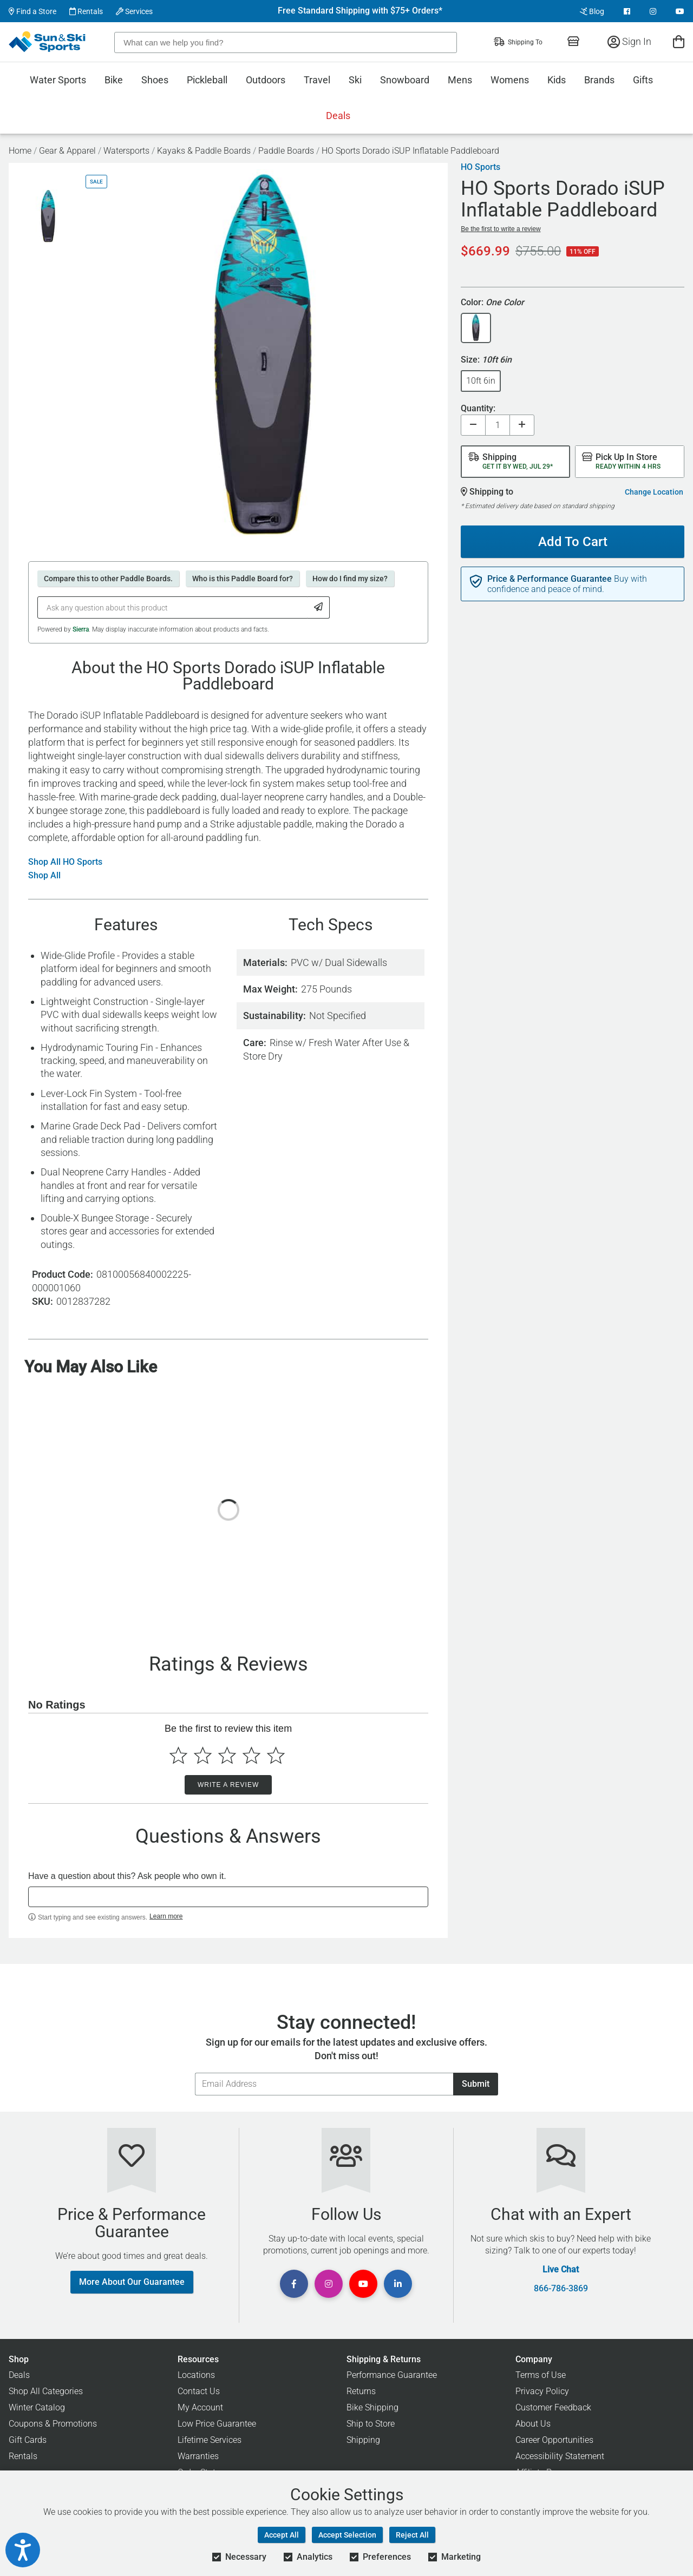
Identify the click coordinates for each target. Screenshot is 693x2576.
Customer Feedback (553, 2407)
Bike (113, 80)
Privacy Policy (542, 2391)
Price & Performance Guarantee (549, 579)
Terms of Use (540, 2375)
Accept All (281, 2535)
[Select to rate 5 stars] (276, 1755)
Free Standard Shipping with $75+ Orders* (360, 10)
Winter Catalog (37, 2407)
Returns (361, 2391)
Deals (338, 115)
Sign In (629, 41)
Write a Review (228, 1785)
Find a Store (32, 11)
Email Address (194, 2072)
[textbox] (228, 1897)
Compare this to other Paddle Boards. (108, 578)
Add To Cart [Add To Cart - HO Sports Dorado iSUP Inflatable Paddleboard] (572, 541)
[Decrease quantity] (473, 425)
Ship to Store (370, 2424)
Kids (556, 80)
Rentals (86, 11)
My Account (200, 2407)
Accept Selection (347, 2535)
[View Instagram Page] (653, 11)
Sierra (81, 629)
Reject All (412, 2535)
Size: (486, 360)
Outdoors (265, 80)
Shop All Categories (46, 2391)
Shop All (44, 875)
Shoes (154, 80)
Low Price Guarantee (217, 2424)
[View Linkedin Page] (398, 2284)
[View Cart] (678, 41)
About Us (533, 2424)
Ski (355, 80)
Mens (460, 80)
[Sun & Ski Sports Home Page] (48, 41)
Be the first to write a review (500, 229)
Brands (599, 80)
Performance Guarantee (391, 2375)
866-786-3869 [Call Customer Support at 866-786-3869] (561, 2288)
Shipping (363, 2440)
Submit (475, 2084)
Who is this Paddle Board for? (242, 578)
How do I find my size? (350, 578)
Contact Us (199, 2391)
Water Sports (58, 80)
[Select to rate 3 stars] (227, 1755)
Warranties (198, 2456)
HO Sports (480, 167)
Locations (196, 2375)
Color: (492, 302)
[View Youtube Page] (680, 11)
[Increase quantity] (521, 425)
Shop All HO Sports (65, 862)
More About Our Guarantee (132, 2282)
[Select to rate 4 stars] (251, 1755)
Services (134, 11)
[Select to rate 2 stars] (203, 1755)
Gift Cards (28, 2440)
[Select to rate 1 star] (178, 1755)
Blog (592, 11)
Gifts (643, 80)
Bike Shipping (372, 2407)
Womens (510, 80)
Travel (317, 80)
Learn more (165, 1916)
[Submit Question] (319, 607)
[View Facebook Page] (627, 11)
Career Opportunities (554, 2440)
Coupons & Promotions (53, 2424)
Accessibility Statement (559, 2456)
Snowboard (404, 80)
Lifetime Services (209, 2440)
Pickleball (207, 80)
